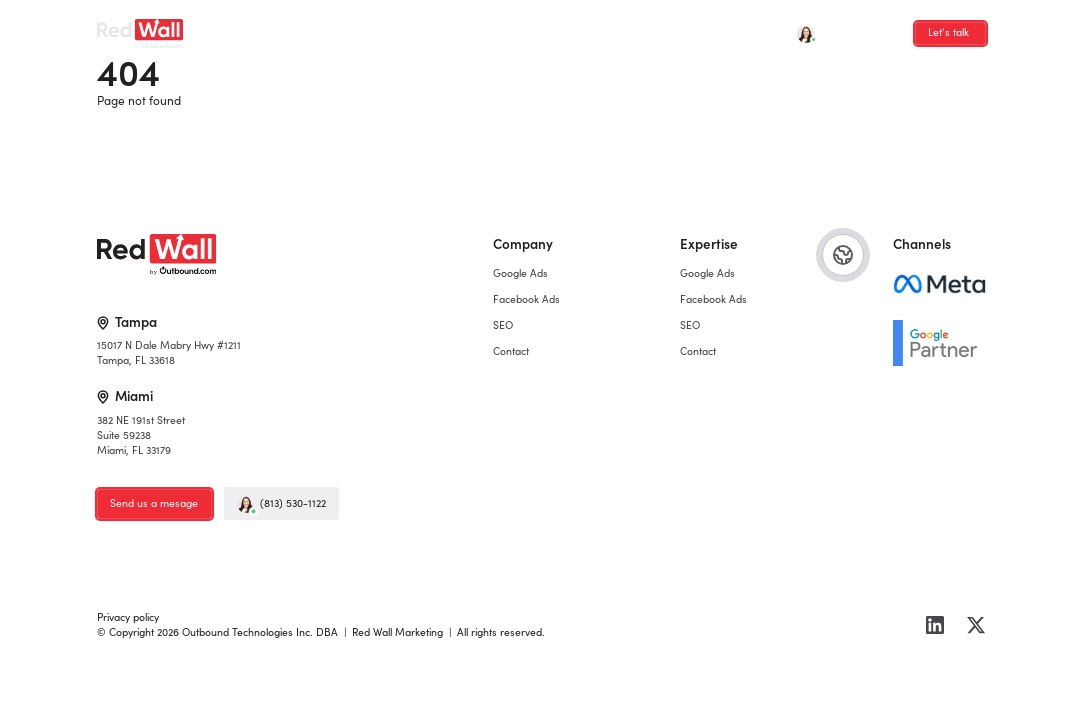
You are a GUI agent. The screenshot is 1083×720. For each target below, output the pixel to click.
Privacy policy (128, 617)
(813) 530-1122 (281, 504)
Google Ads (262, 28)
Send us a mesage (154, 503)
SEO (421, 28)
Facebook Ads (350, 28)
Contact (476, 28)
